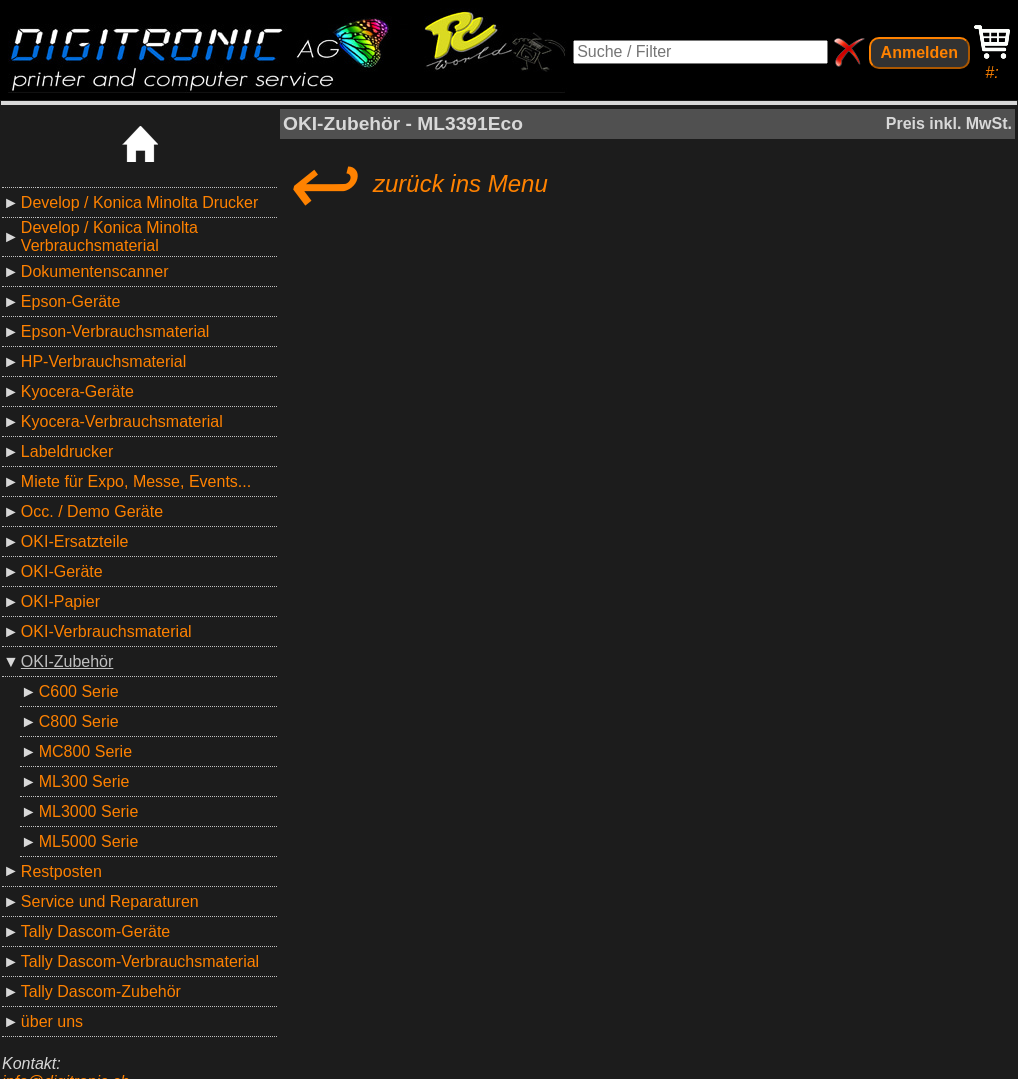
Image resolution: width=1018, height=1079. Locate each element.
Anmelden (919, 52)
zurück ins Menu (415, 184)
